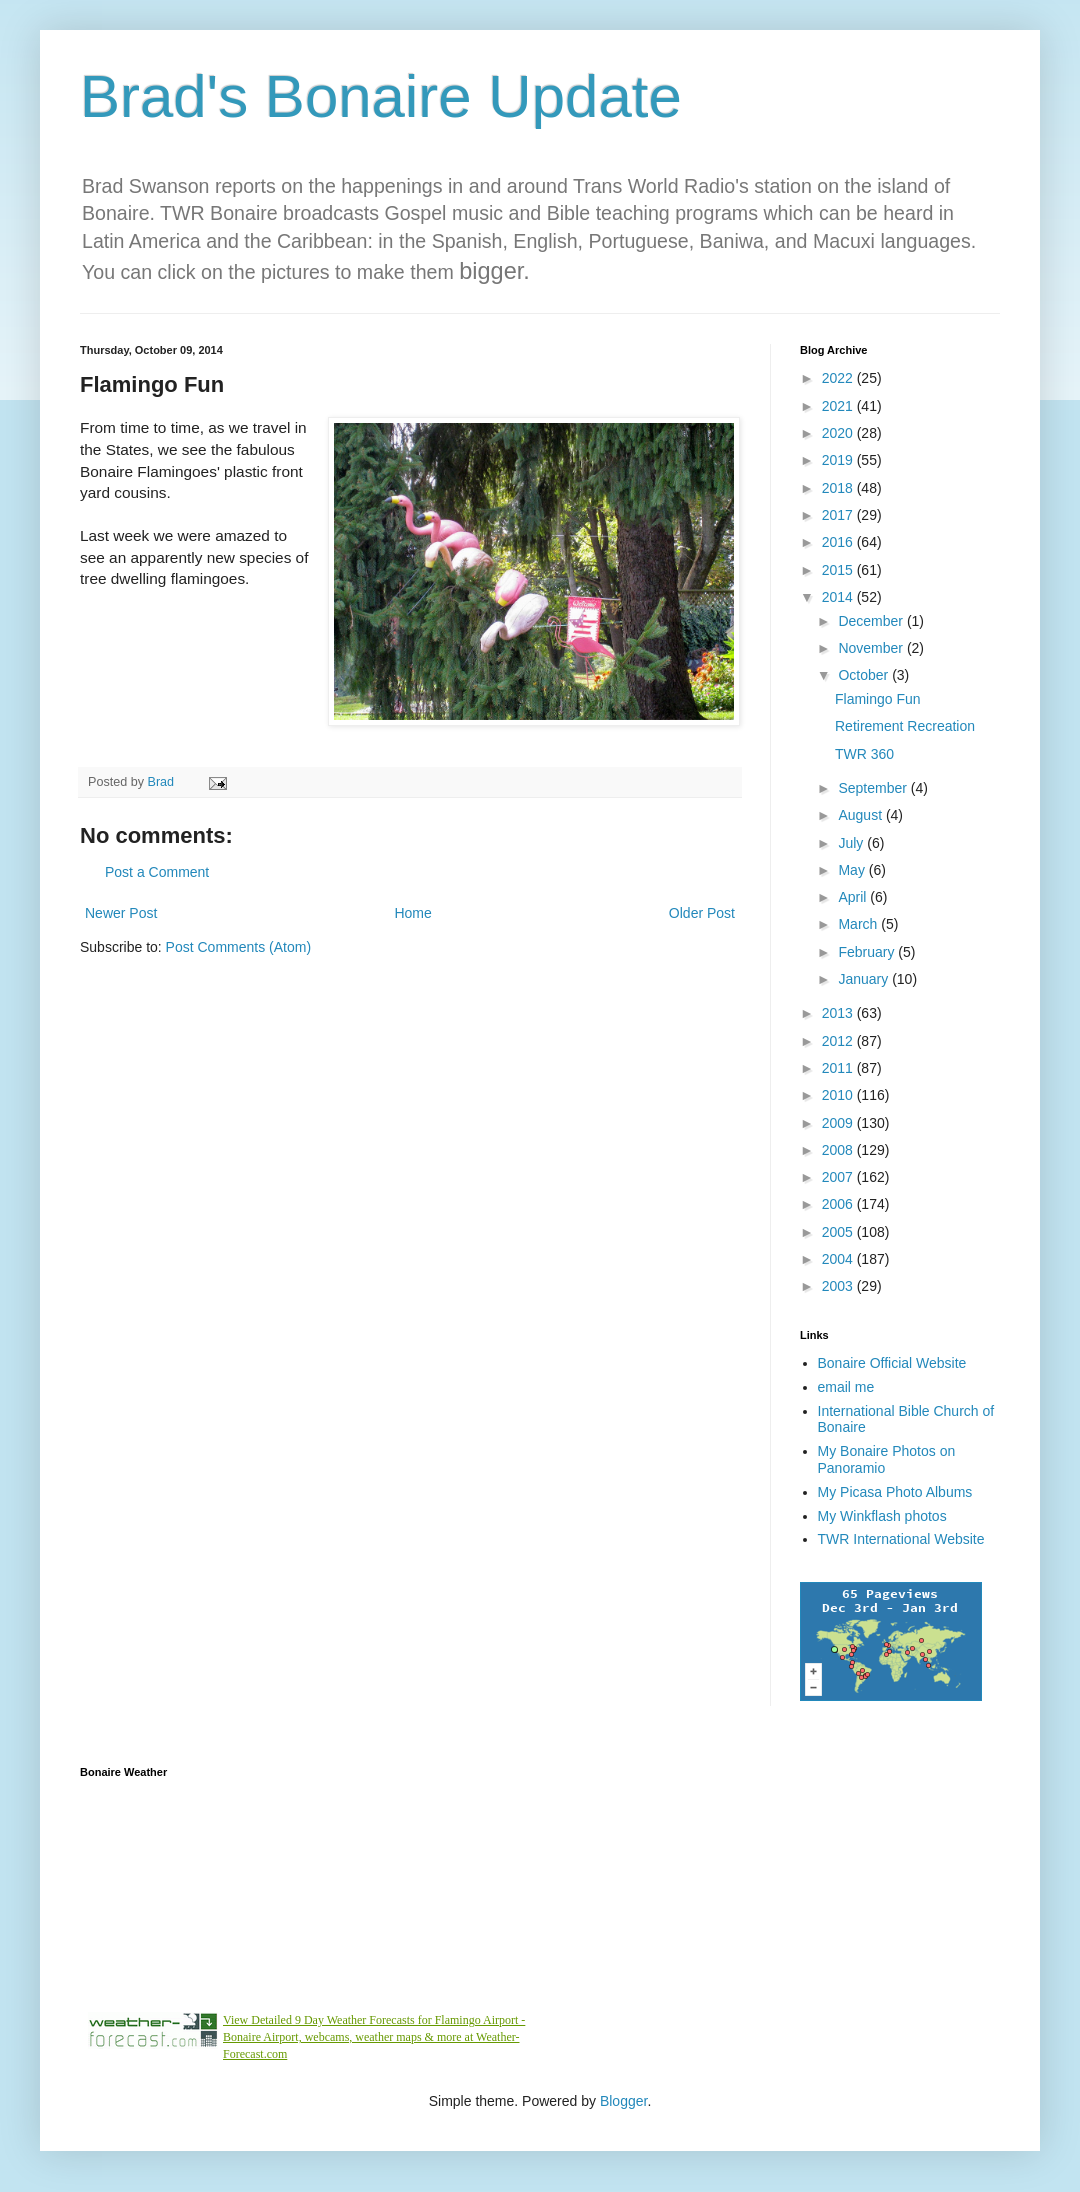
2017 (839, 515)
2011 (839, 1068)
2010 (839, 1095)
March (859, 924)
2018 (839, 488)
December (872, 621)
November (872, 648)
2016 (839, 542)
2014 (839, 597)
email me (846, 1387)
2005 (839, 1232)
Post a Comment (157, 872)
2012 (839, 1041)
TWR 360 (864, 754)
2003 (839, 1286)
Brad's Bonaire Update (381, 96)
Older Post (702, 913)
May (853, 870)
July (852, 843)
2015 (839, 570)
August (861, 815)
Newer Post (121, 913)
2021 (839, 406)
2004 (839, 1259)
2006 (839, 1204)
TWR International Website (901, 1539)
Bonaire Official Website (892, 1363)
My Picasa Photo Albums (895, 1492)
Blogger (623, 2101)
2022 (839, 378)
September (874, 788)
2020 (839, 433)
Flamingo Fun (878, 699)
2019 (839, 460)
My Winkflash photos (882, 1516)
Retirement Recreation (905, 726)
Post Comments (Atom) (238, 947)
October (865, 675)
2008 (839, 1150)
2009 (839, 1123)
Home (412, 913)
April (854, 897)
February (868, 952)
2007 (839, 1177)
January (865, 979)
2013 (839, 1013)
